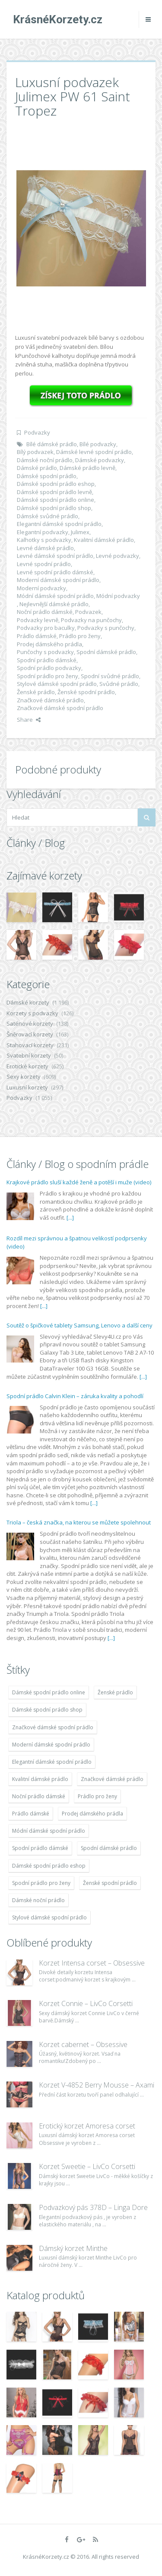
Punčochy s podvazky (45, 652)
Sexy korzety (23, 1076)
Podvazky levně (37, 620)
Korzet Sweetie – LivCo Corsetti (87, 2166)
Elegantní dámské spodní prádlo (59, 524)
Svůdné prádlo (118, 684)
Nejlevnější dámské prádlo (54, 604)
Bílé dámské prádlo (51, 444)
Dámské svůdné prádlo (47, 516)
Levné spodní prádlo (44, 564)
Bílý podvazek (35, 452)
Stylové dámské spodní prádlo (57, 684)
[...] (70, 1217)
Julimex (80, 532)
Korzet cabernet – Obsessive (83, 2044)
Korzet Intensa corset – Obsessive (92, 1963)
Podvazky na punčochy (91, 620)
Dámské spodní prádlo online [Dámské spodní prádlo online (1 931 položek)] (48, 1692)
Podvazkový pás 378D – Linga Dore (93, 2207)
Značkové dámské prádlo (50, 700)
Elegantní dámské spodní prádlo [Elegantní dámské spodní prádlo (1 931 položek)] (52, 1761)
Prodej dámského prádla (49, 644)
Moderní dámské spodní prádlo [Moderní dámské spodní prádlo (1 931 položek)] (51, 1744)
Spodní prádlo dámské (46, 660)
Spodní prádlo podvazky (49, 668)
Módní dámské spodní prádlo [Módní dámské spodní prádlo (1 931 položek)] (48, 1830)
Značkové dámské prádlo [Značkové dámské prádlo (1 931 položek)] (112, 1779)
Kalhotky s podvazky (44, 540)
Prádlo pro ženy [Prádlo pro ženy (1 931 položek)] (97, 1796)
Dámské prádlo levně (87, 468)
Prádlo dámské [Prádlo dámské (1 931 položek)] (30, 1813)
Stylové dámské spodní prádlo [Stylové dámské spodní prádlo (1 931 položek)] (49, 1917)
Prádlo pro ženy (80, 636)
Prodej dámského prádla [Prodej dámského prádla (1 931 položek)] (92, 1813)
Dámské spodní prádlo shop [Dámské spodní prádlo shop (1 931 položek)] (47, 1709)
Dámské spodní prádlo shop (54, 508)
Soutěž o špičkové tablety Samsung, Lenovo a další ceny (79, 1325)
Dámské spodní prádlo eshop (56, 484)
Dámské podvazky (99, 460)
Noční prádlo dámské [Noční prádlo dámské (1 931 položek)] (38, 1796)
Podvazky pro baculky (46, 628)
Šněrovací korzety (29, 1034)
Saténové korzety (29, 1023)
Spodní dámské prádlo (106, 652)
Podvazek (88, 612)
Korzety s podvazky (32, 1013)
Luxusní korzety (27, 1087)
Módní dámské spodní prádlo (55, 596)
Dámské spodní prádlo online (55, 500)
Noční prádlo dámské (45, 612)
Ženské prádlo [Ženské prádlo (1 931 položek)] (115, 1692)
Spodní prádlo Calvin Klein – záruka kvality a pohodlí (74, 1396)
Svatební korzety (28, 1055)
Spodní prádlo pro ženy (47, 676)
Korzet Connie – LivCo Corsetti (86, 2003)
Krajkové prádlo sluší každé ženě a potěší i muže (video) (78, 1182)
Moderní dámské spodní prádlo (58, 580)
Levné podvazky (117, 556)
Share (29, 719)
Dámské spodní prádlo (46, 476)
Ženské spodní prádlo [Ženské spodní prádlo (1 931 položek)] (110, 1883)
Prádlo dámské (37, 636)
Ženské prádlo (36, 692)
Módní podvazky (118, 596)
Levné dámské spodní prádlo (55, 556)
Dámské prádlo (37, 468)
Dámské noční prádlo (45, 460)
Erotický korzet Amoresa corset (87, 2126)
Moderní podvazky (41, 588)
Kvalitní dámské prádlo (104, 540)
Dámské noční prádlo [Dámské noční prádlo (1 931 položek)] (38, 1900)
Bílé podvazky (97, 444)
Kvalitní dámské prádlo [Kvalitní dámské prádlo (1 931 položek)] (40, 1779)
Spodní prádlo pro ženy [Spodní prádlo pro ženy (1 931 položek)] (41, 1883)
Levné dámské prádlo (45, 548)
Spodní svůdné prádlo (110, 676)
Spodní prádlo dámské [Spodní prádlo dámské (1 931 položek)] (40, 1848)
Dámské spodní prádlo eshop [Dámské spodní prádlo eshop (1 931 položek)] (49, 1865)
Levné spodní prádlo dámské (55, 572)
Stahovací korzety (30, 1045)
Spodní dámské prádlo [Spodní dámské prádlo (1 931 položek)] (109, 1848)
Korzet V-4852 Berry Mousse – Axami (96, 2085)
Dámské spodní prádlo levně (54, 492)
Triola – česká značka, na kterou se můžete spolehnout (78, 1522)
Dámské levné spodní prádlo (94, 452)
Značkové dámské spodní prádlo (60, 708)
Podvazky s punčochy (105, 628)
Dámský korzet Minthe (73, 2248)
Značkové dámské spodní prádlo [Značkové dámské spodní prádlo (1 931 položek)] (52, 1727)
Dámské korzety (27, 1002)
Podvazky (37, 432)
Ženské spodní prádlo (86, 692)
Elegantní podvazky (42, 532)
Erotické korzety (27, 1066)
